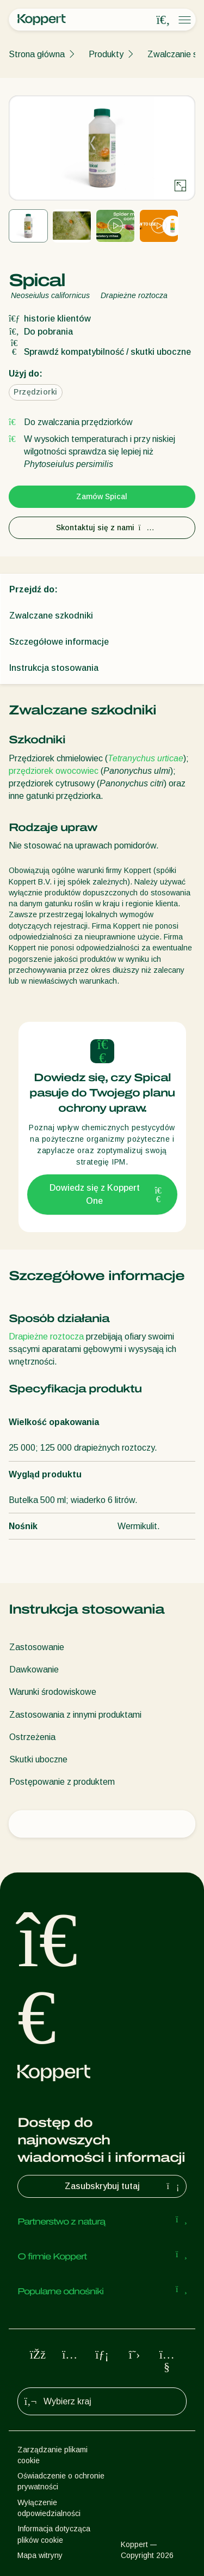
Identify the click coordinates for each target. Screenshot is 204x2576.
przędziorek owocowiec (53, 770)
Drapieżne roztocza (46, 1336)
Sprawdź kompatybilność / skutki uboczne (100, 351)
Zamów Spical (101, 496)
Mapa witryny (40, 2555)
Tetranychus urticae (145, 758)
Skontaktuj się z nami (102, 527)
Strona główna (37, 54)
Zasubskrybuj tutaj (123, 2186)
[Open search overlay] (163, 20)
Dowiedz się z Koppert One (107, 1194)
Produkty (106, 54)
